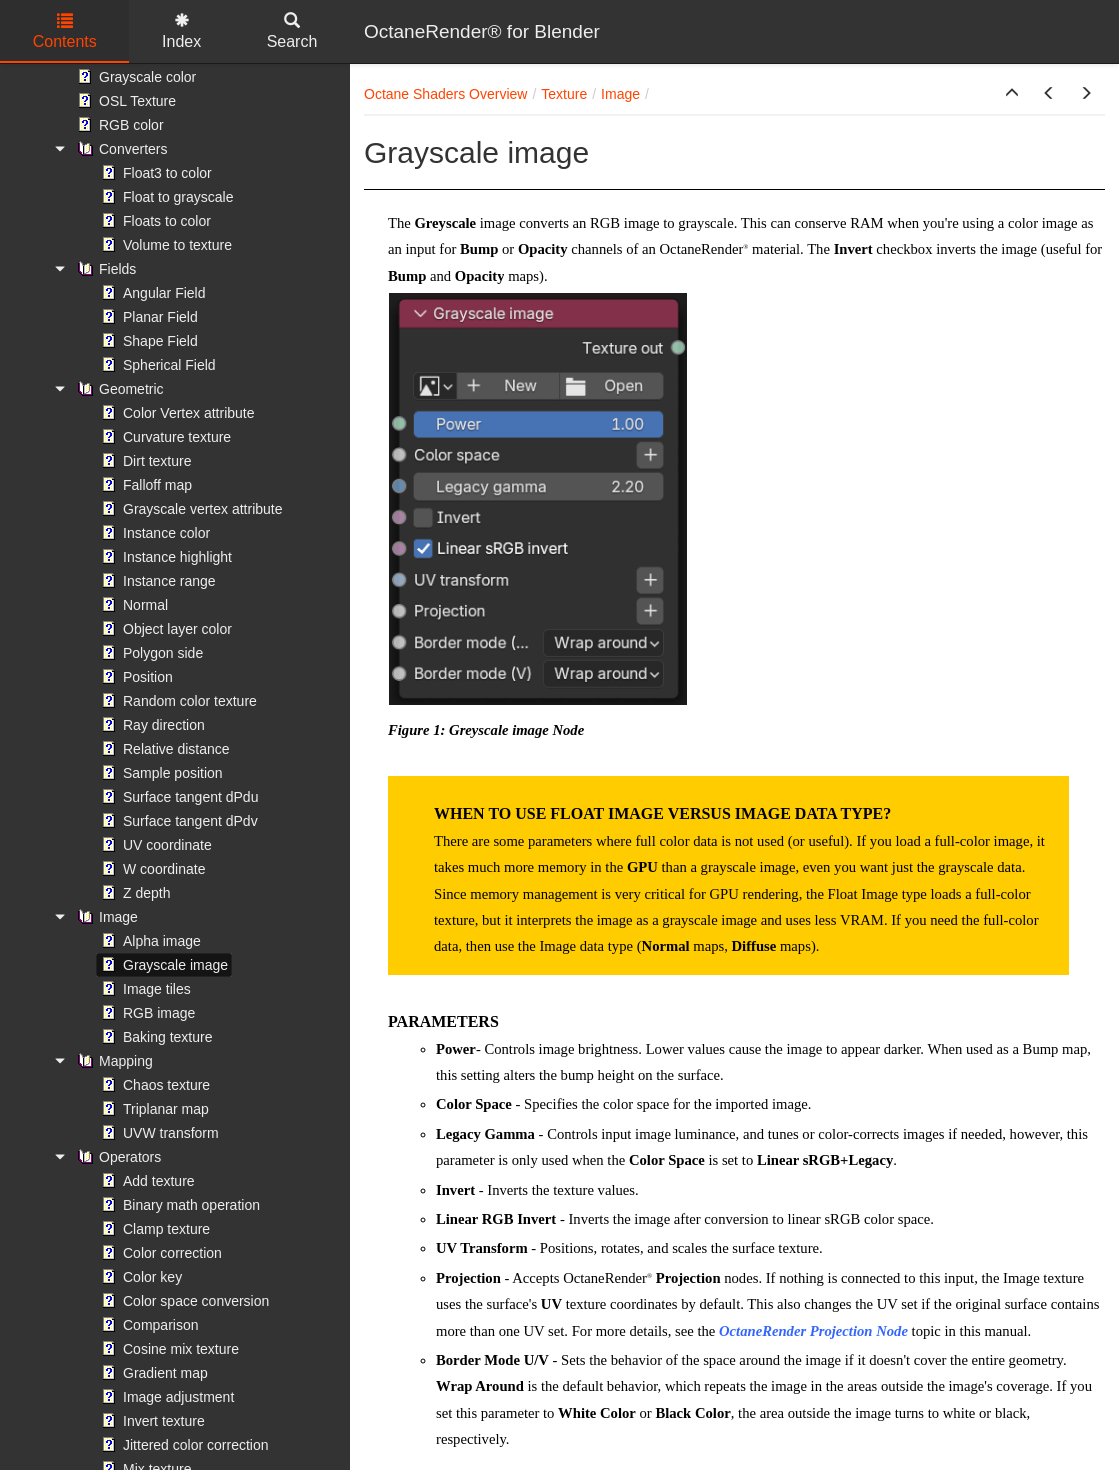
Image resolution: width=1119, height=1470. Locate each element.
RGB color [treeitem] (118, 125)
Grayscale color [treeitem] (134, 77)
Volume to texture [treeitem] (164, 245)
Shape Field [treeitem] (147, 341)
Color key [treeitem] (139, 1277)
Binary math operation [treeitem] (178, 1205)
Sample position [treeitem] (160, 773)
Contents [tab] (65, 31)
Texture (564, 94)
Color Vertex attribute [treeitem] (176, 413)
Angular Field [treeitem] (151, 293)
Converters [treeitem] (120, 149)
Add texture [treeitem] (146, 1181)
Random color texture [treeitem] (177, 701)
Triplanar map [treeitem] (153, 1109)
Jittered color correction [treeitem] (183, 1445)
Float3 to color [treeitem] (154, 173)
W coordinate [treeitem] (151, 869)
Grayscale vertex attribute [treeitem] (190, 509)
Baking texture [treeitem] (155, 1037)
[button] (1012, 94)
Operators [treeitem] (117, 1157)
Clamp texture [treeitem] (153, 1229)
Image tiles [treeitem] (144, 989)
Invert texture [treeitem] (151, 1421)
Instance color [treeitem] (153, 533)
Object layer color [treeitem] (164, 629)
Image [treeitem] (105, 917)
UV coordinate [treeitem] (154, 845)
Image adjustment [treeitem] (165, 1397)
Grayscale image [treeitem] (162, 965)
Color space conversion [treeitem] (183, 1301)
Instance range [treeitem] (156, 581)
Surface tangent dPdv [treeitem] (177, 821)
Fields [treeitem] (104, 269)
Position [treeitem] (135, 677)
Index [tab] (181, 31)
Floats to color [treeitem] (154, 221)
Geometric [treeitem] (118, 389)
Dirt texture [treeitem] (144, 461)
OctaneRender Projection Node (813, 1331)
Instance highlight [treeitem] (164, 557)
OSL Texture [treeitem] (124, 101)
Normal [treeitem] (132, 605)
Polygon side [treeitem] (150, 653)
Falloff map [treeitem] (144, 485)
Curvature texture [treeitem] (164, 437)
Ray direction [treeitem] (151, 725)
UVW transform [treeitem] (158, 1133)
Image (620, 94)
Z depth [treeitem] (133, 893)
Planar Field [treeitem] (147, 317)
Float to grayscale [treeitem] (165, 197)
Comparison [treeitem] (147, 1325)
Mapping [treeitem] (113, 1061)
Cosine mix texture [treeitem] (168, 1349)
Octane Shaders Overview (445, 94)
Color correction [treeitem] (159, 1253)
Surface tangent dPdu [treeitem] (177, 797)
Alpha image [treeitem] (149, 941)
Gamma (509, 1134)
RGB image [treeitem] (146, 1013)
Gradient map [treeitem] (152, 1373)
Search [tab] (292, 31)
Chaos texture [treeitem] (153, 1085)
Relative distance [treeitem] (163, 749)
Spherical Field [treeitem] (156, 365)
